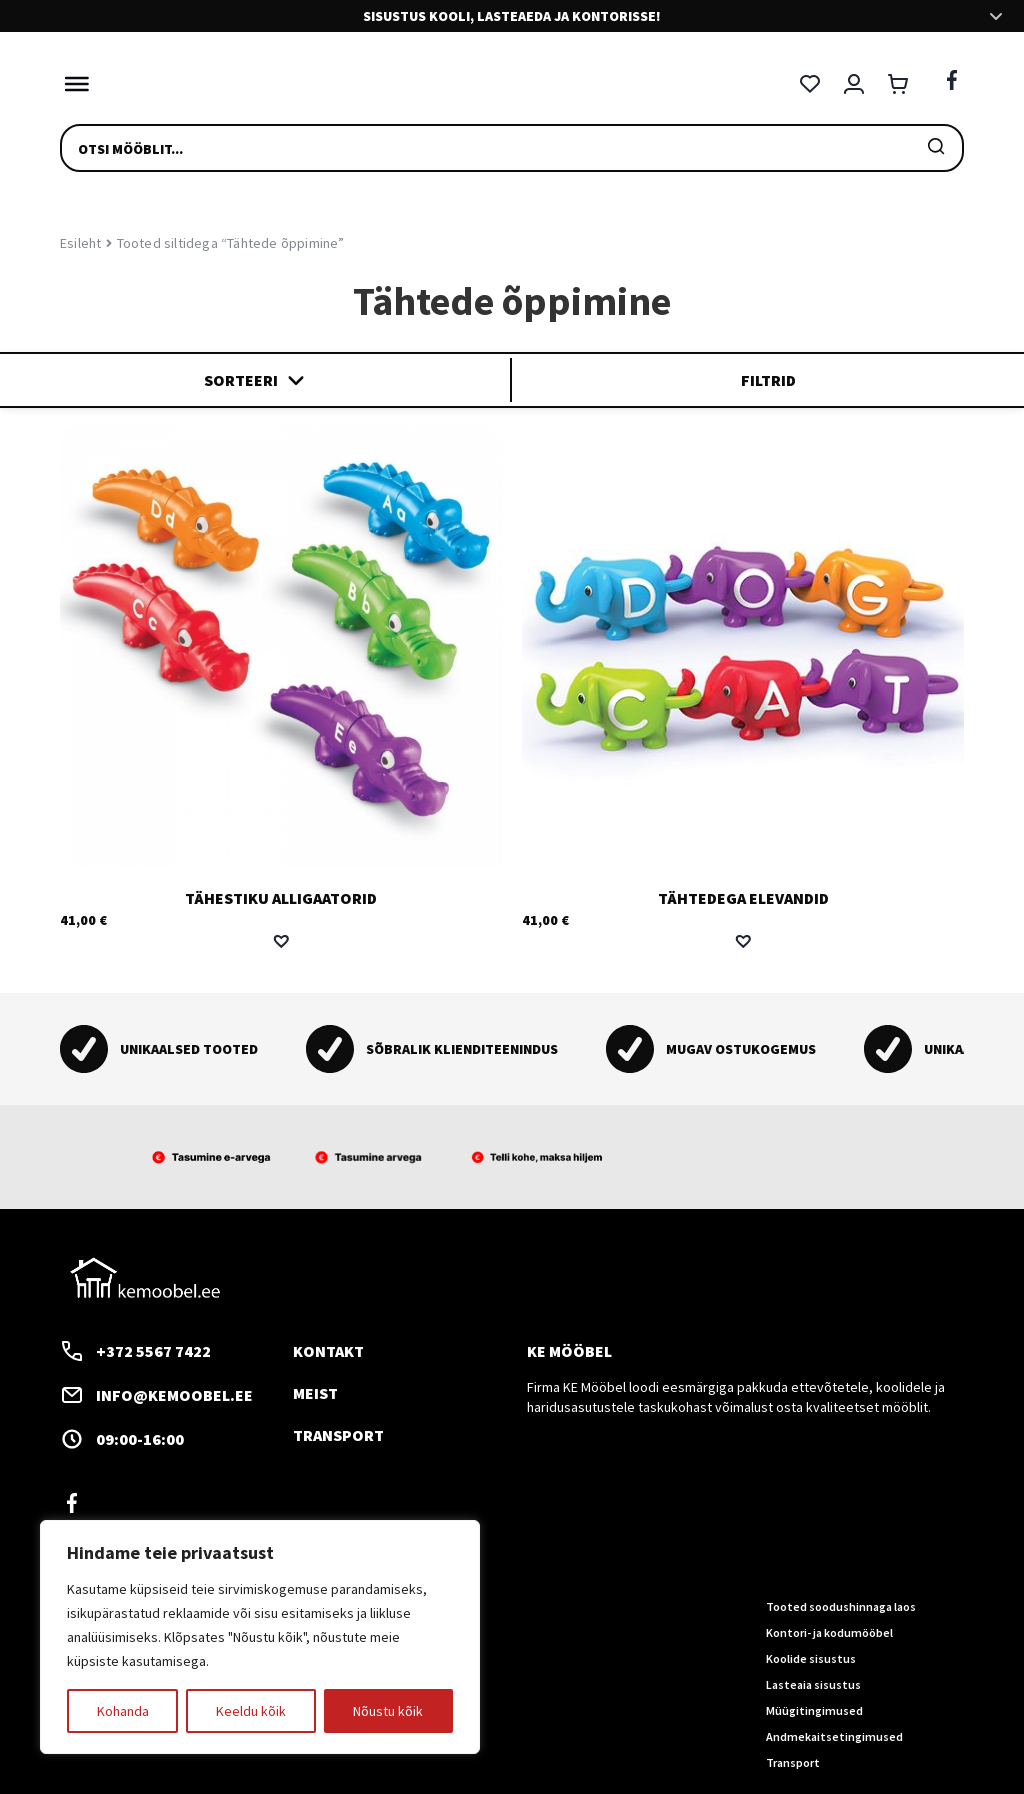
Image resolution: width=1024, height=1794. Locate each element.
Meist (315, 1392)
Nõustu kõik (388, 1711)
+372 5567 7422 (135, 1350)
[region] (260, 1637)
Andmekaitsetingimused (834, 1735)
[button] (281, 941)
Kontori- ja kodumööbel (829, 1632)
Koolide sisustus (811, 1658)
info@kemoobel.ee (156, 1394)
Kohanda (123, 1711)
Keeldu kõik (251, 1711)
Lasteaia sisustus (813, 1683)
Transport (338, 1434)
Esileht (80, 243)
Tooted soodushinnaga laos (841, 1606)
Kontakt (328, 1350)
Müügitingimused (814, 1709)
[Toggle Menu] (72, 84)
